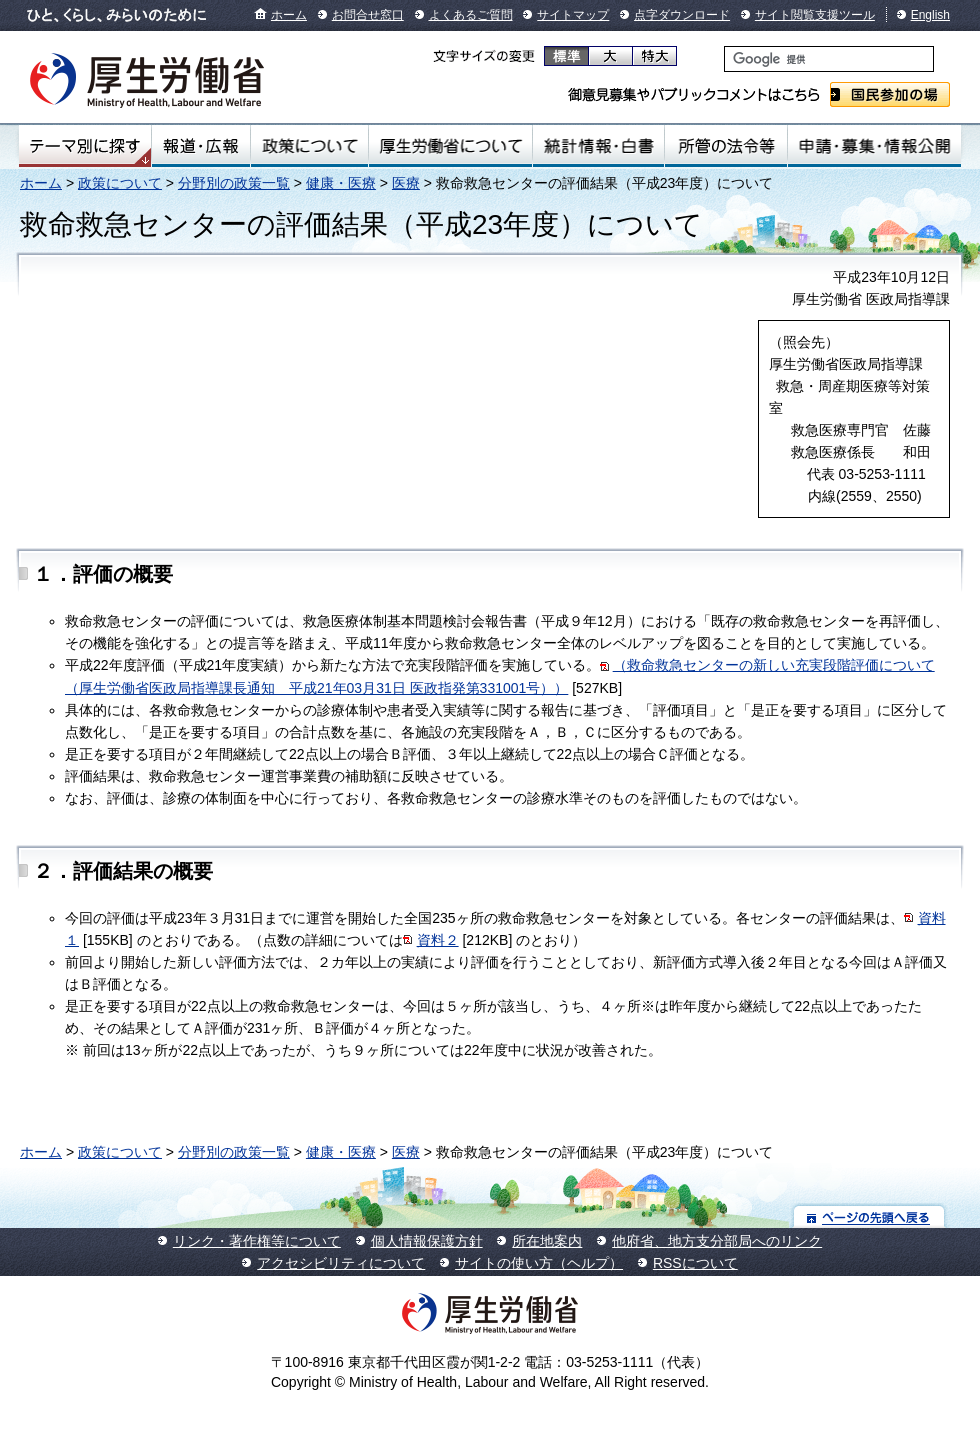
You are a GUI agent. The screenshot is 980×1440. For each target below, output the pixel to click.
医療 (406, 183)
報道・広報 (201, 146)
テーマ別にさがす (85, 146)
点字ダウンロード (682, 15)
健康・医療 (341, 183)
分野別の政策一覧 (234, 183)
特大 (654, 56)
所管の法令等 (725, 146)
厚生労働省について (451, 146)
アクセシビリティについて (341, 1263)
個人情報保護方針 (427, 1241)
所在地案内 (547, 1241)
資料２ (438, 940)
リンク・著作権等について (257, 1241)
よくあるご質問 (471, 15)
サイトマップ (573, 15)
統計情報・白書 (598, 146)
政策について (309, 146)
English (930, 15)
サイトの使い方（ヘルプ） (539, 1263)
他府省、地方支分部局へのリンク (717, 1241)
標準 (566, 56)
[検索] (829, 59)
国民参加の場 (890, 94)
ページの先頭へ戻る (869, 1216)
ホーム (289, 15)
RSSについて (695, 1263)
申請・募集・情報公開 (874, 146)
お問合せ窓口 (368, 15)
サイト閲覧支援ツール (815, 15)
